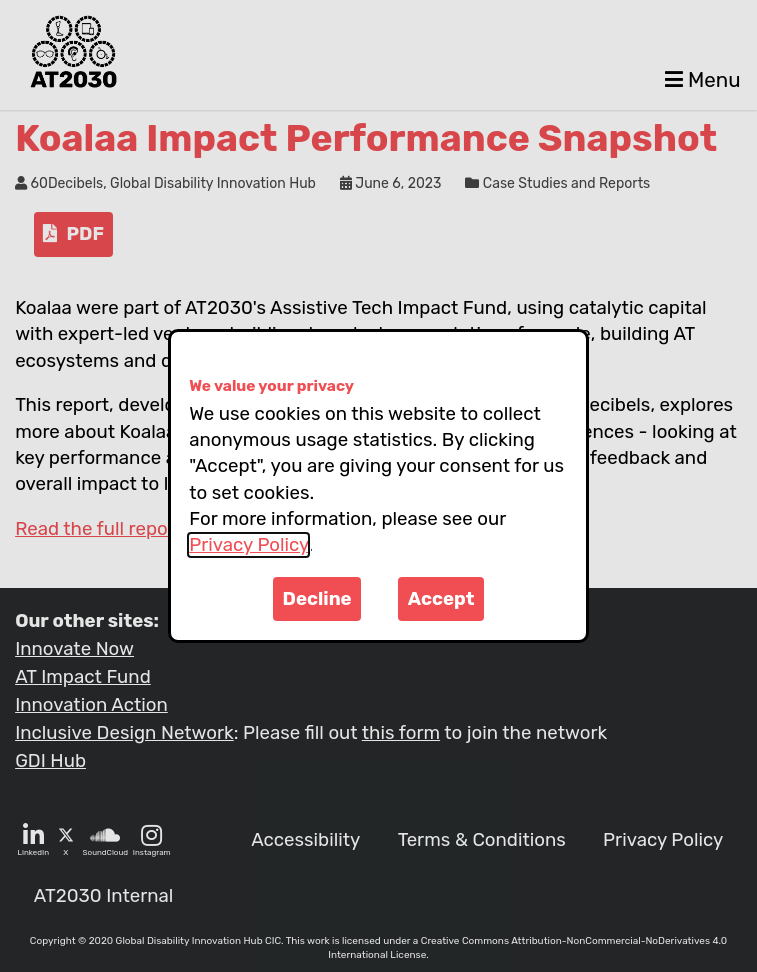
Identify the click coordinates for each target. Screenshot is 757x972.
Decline (317, 599)
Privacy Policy (248, 545)
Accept (441, 599)
